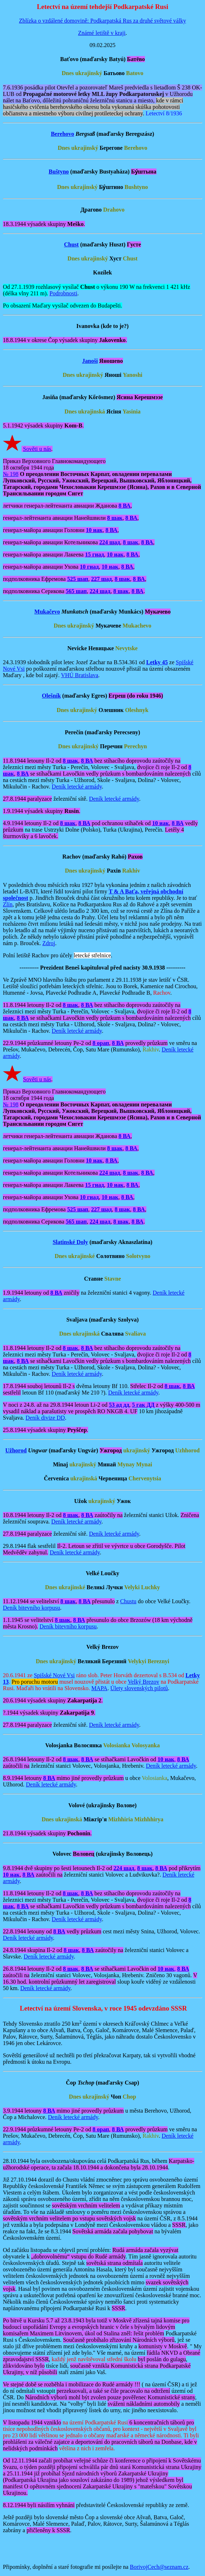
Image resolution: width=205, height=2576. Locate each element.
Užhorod (16, 1450)
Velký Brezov (143, 1682)
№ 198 (10, 474)
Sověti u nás (37, 449)
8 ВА (125, 506)
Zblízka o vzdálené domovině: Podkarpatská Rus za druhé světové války (102, 21)
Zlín (8, 904)
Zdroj (48, 943)
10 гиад (89, 567)
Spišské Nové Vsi (54, 1675)
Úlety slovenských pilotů (139, 1688)
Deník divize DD (45, 1418)
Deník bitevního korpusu (31, 1608)
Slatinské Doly (70, 1242)
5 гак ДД (143, 1405)
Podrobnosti (63, 293)
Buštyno (59, 171)
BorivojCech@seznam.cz (159, 2567)
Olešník (51, 696)
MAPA (99, 1688)
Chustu (128, 1601)
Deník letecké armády (77, 786)
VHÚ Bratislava (80, 675)
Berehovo (62, 134)
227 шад (101, 579)
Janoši (90, 361)
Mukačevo (47, 612)
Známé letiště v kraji (102, 33)
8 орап (100, 1043)
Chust (71, 244)
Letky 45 (157, 662)
